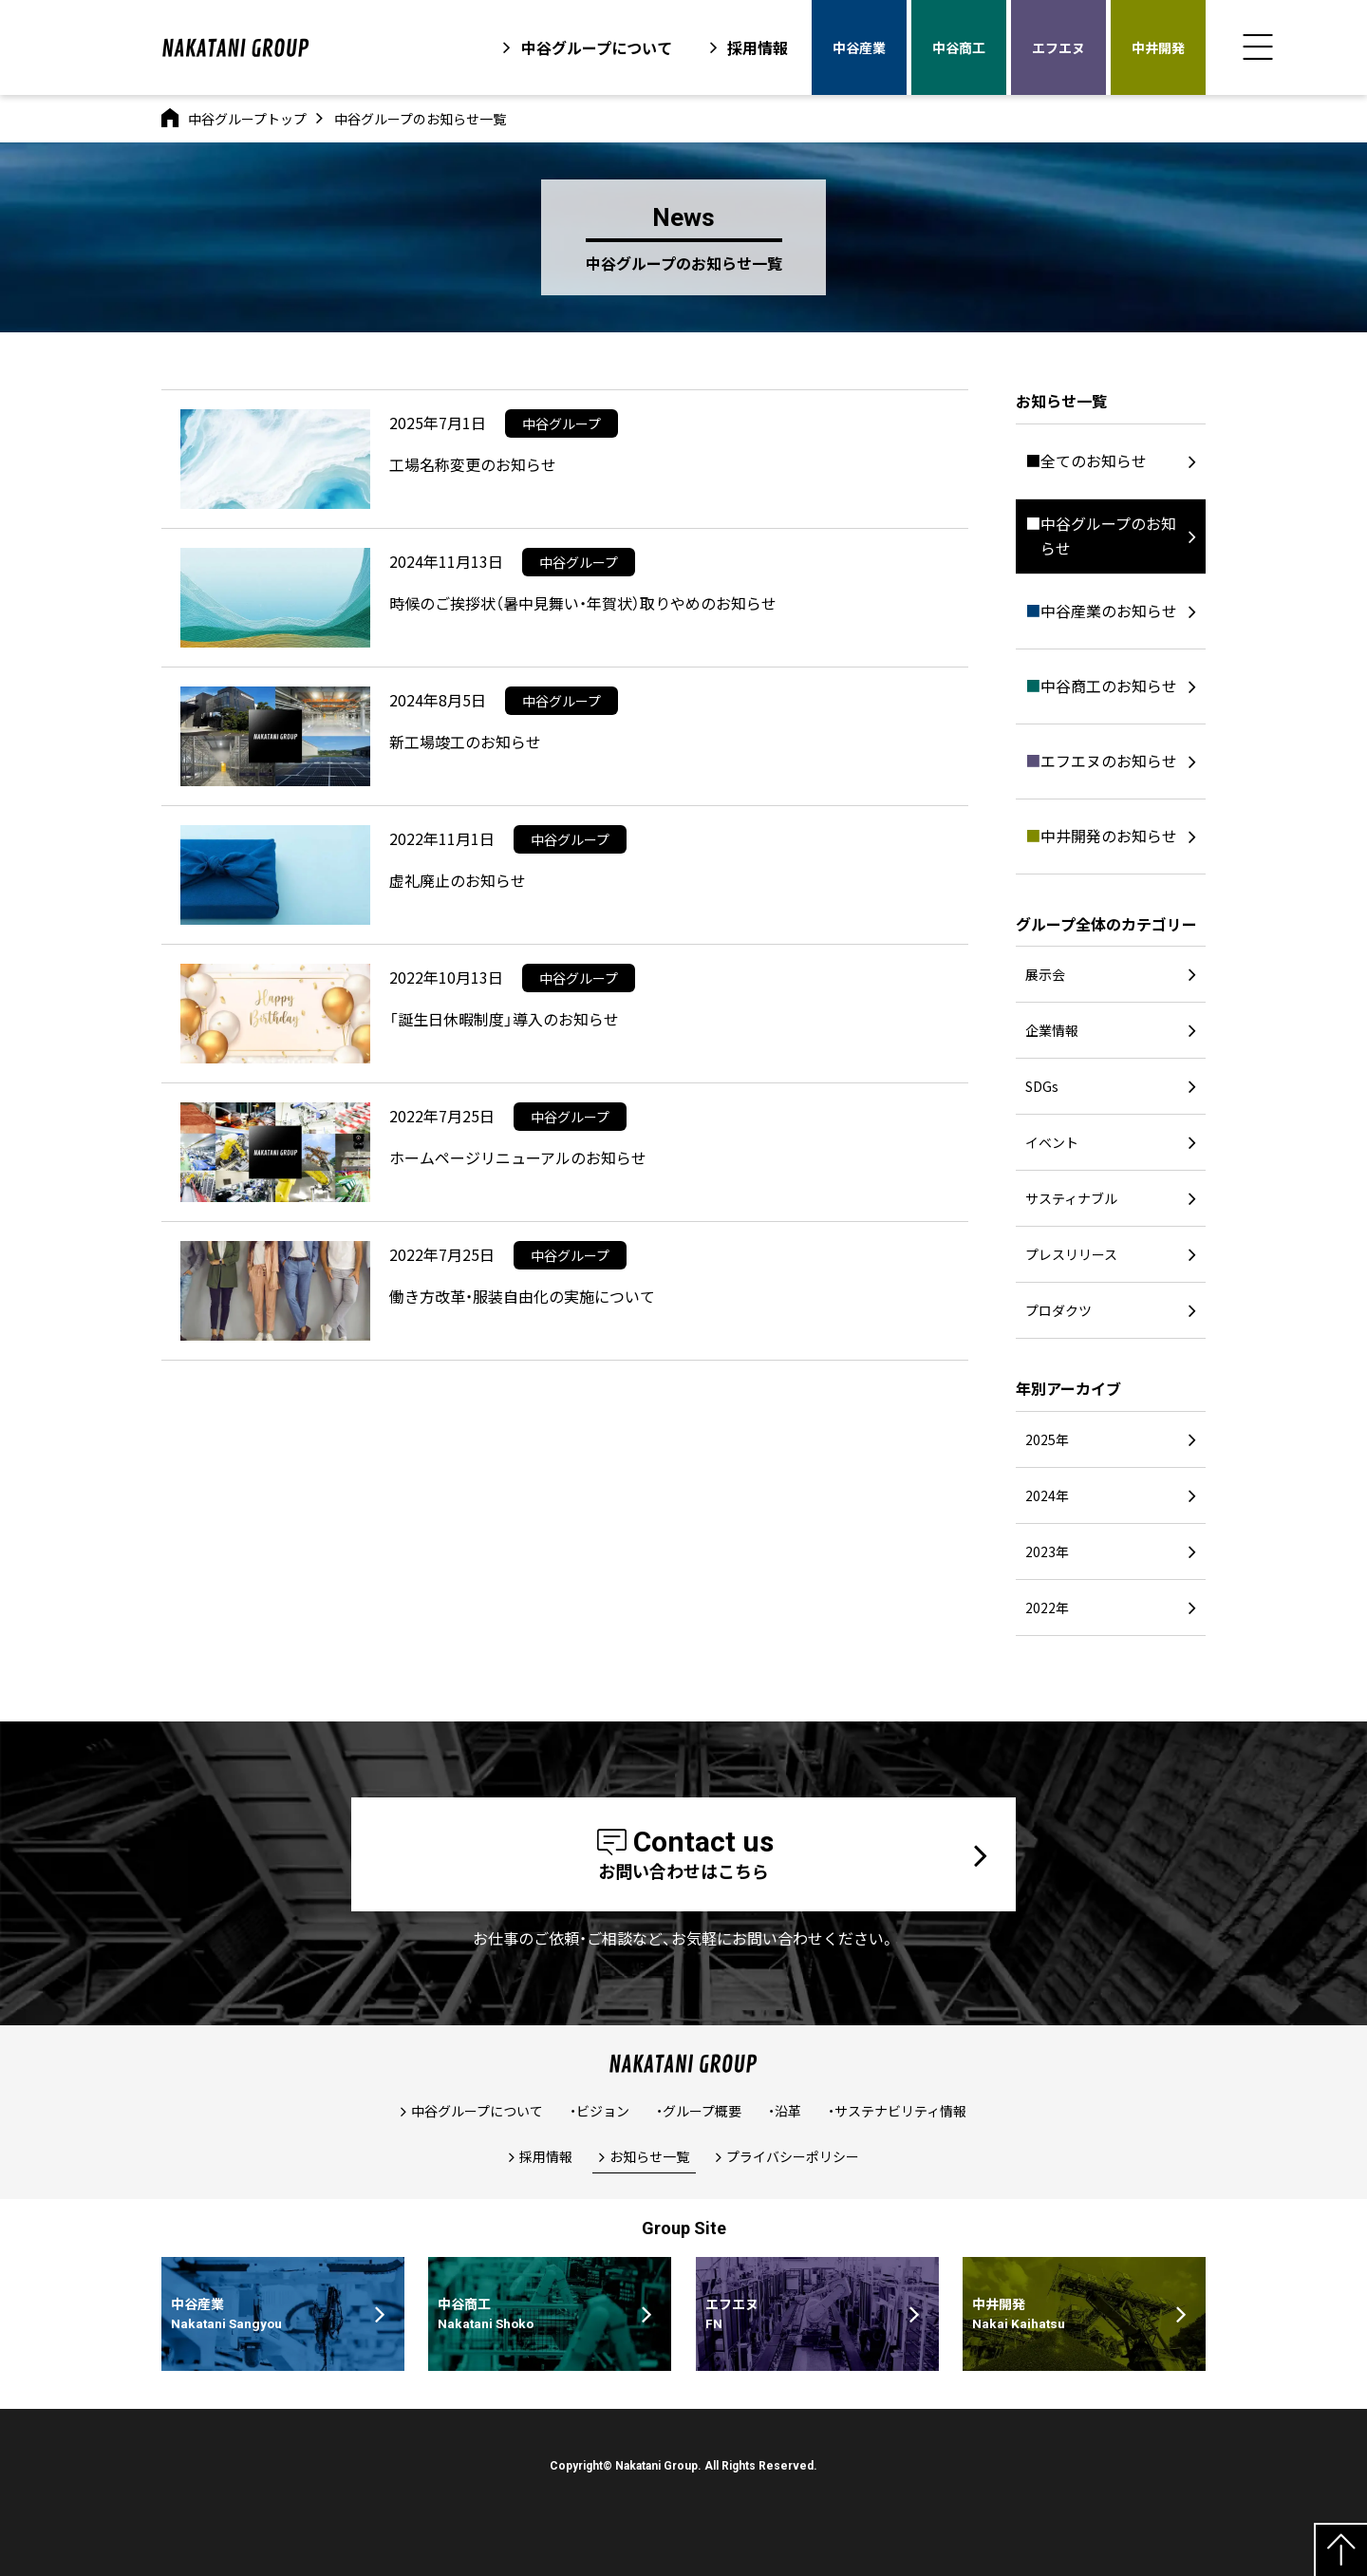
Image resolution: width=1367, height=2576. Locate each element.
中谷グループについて (596, 47)
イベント (1051, 1142)
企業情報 (1051, 1030)
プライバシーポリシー (792, 2156)
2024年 (1047, 1495)
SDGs (1041, 1086)
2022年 (1047, 1607)
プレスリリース (1071, 1254)
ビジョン (602, 2110)
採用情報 (757, 47)
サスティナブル (1071, 1198)
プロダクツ (1058, 1310)
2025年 (1047, 1439)
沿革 (788, 2110)
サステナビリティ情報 (900, 2110)
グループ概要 (702, 2110)
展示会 (1045, 974)
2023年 (1047, 1551)
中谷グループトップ (247, 118)
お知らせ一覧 (649, 2156)
